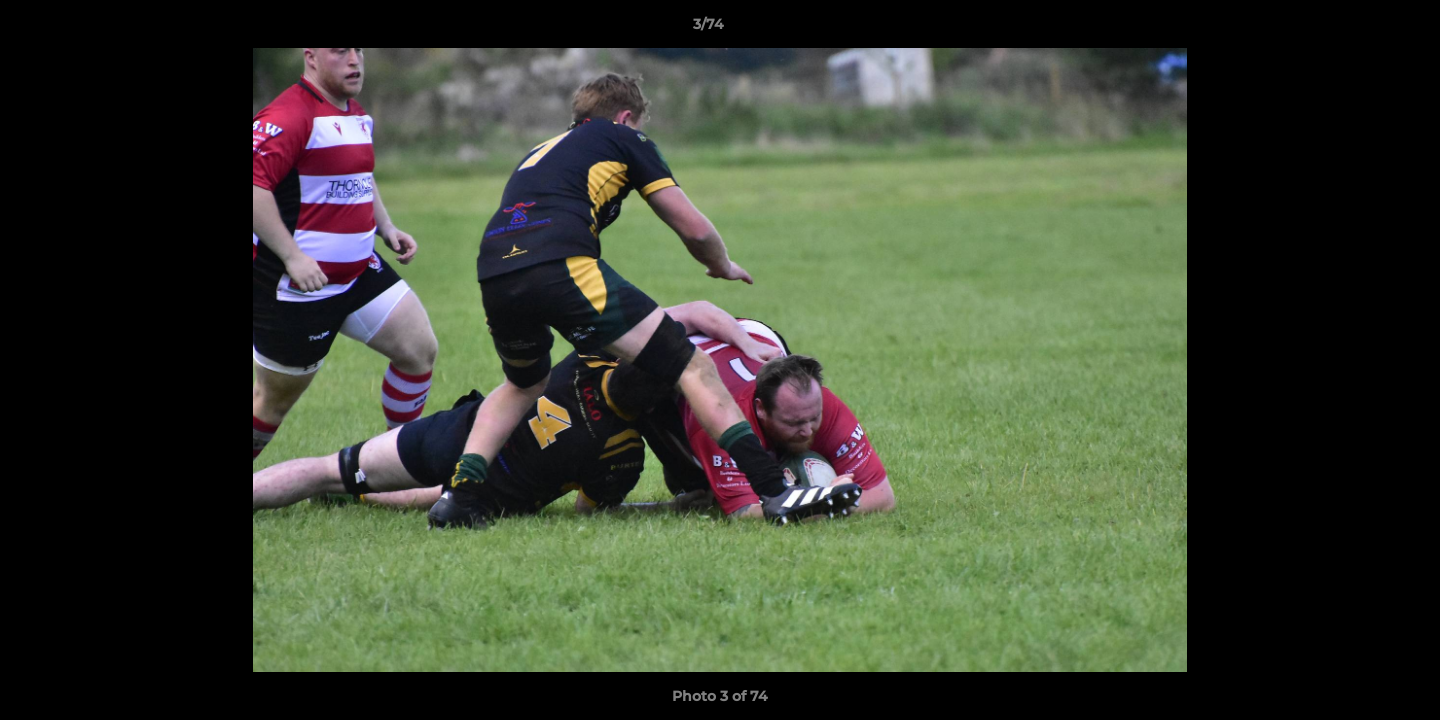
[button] (1356, 29)
